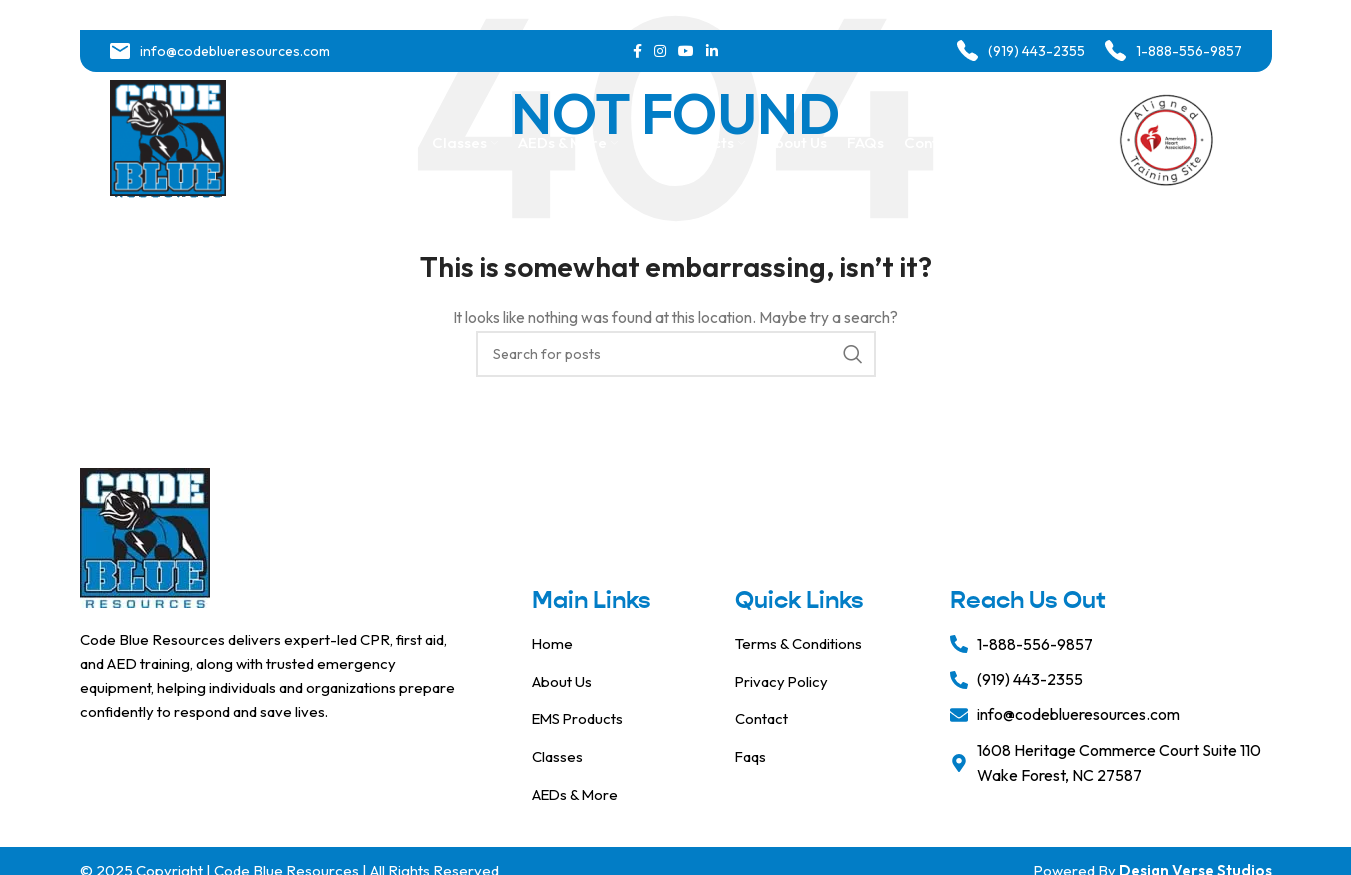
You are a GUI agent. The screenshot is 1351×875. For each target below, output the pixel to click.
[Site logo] (168, 143)
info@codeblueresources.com (235, 51)
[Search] (676, 354)
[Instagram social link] (660, 51)
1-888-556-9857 (1189, 51)
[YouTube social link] (686, 51)
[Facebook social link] (637, 51)
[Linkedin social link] (712, 51)
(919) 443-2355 (1036, 51)
